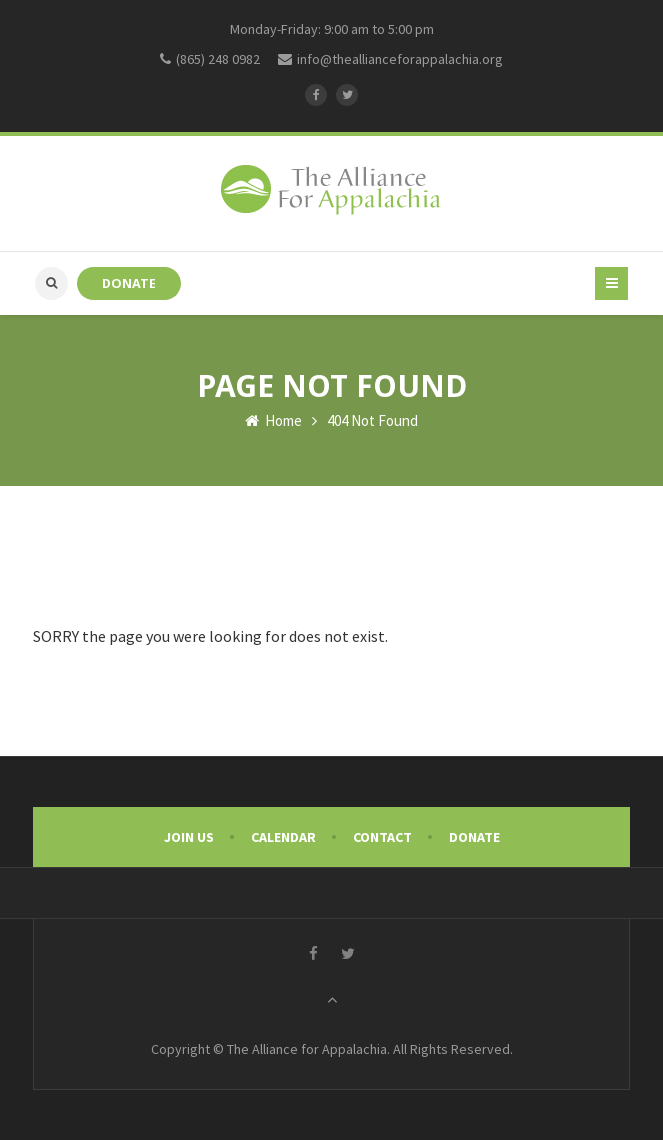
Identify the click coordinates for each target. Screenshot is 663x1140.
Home (273, 420)
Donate (474, 837)
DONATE (129, 283)
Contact (382, 837)
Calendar (283, 837)
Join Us (189, 837)
